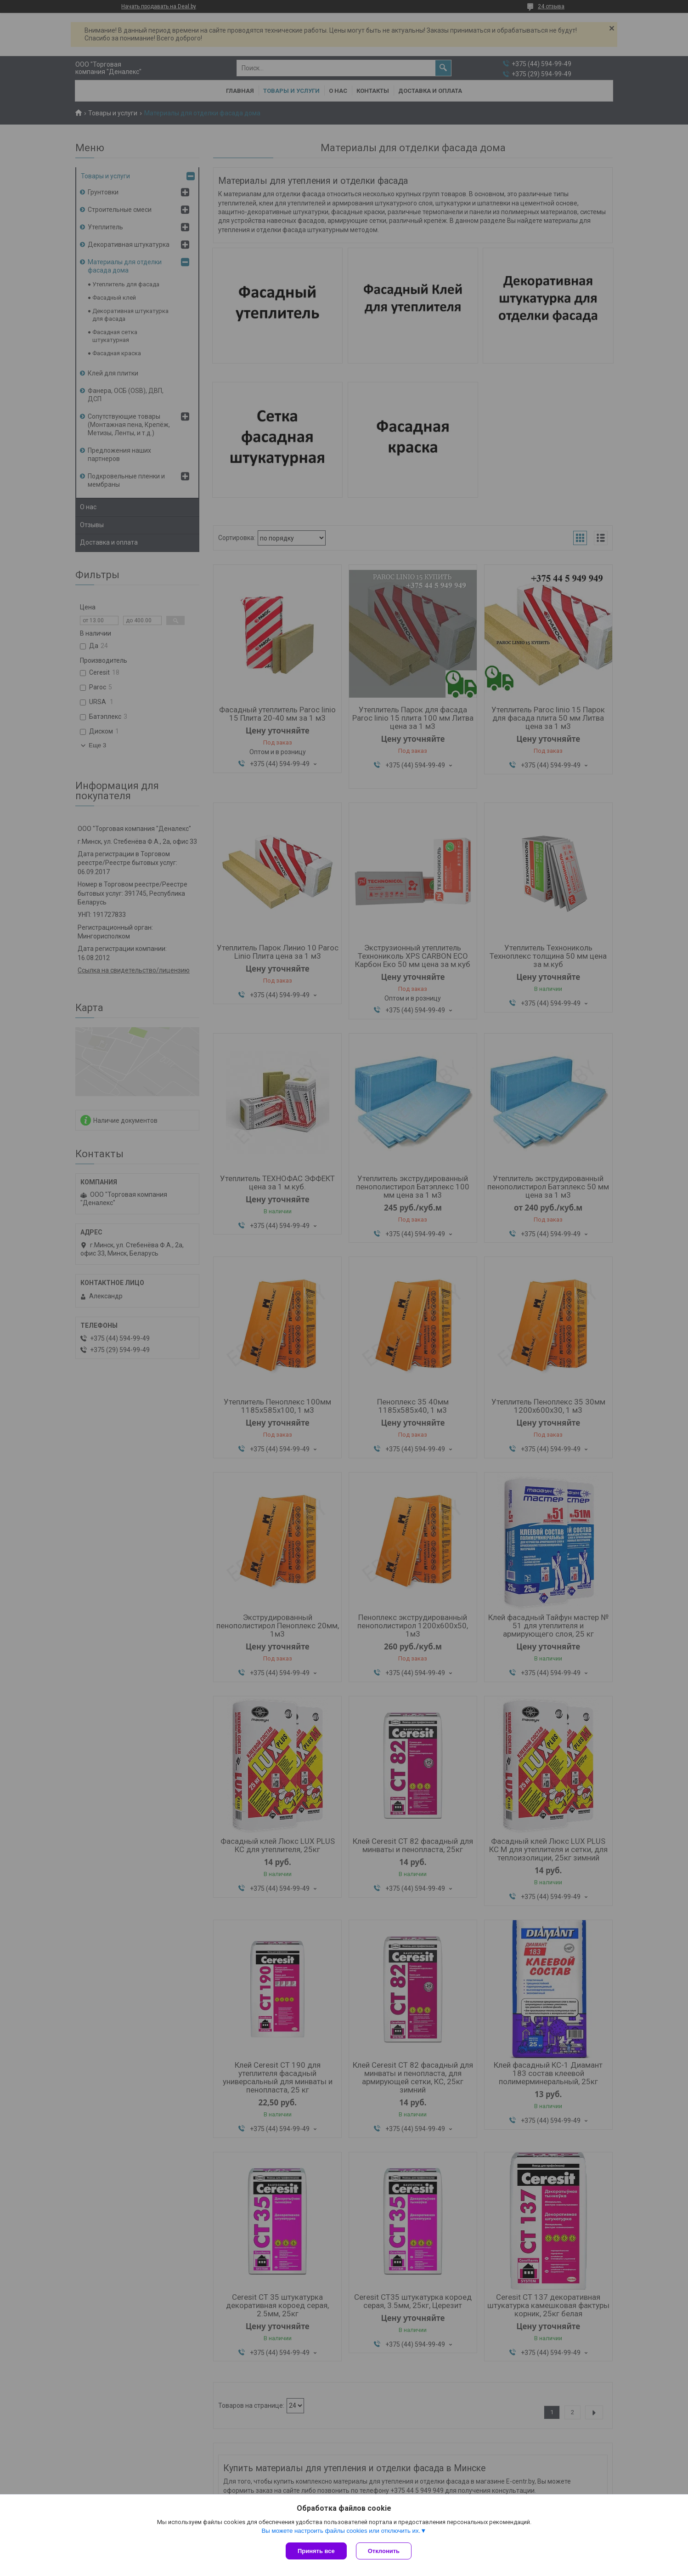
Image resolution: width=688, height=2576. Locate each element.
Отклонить (384, 2551)
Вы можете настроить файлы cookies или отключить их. (340, 2530)
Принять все (316, 2551)
